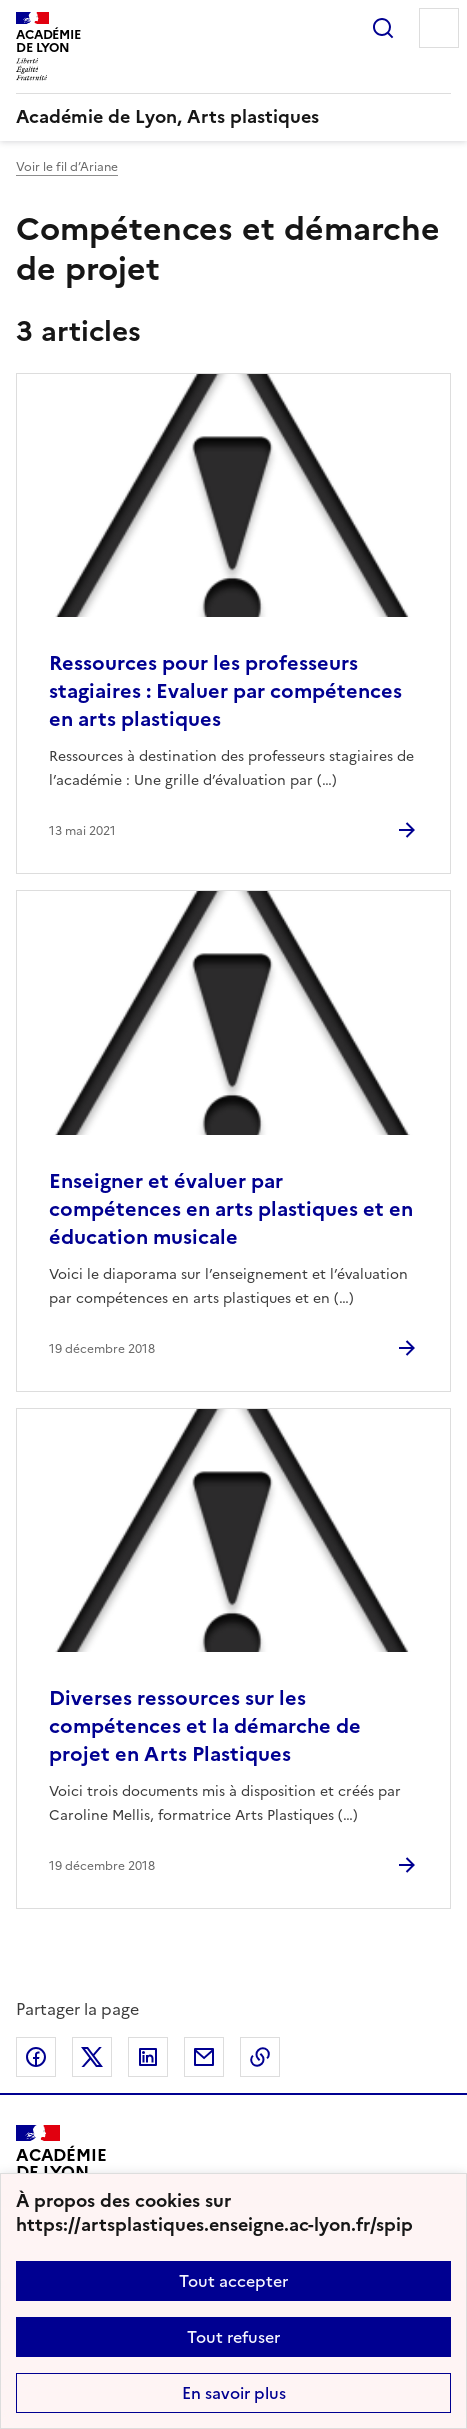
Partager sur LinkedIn (148, 2057)
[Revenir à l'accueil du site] (61, 2170)
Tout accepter (233, 2281)
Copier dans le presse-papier (260, 2057)
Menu (439, 28)
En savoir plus (234, 2393)
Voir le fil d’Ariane (67, 167)
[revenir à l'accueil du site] (233, 117)
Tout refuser (233, 2337)
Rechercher (383, 28)
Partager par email (204, 2057)
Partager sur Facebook (36, 2057)
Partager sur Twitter (92, 2057)
